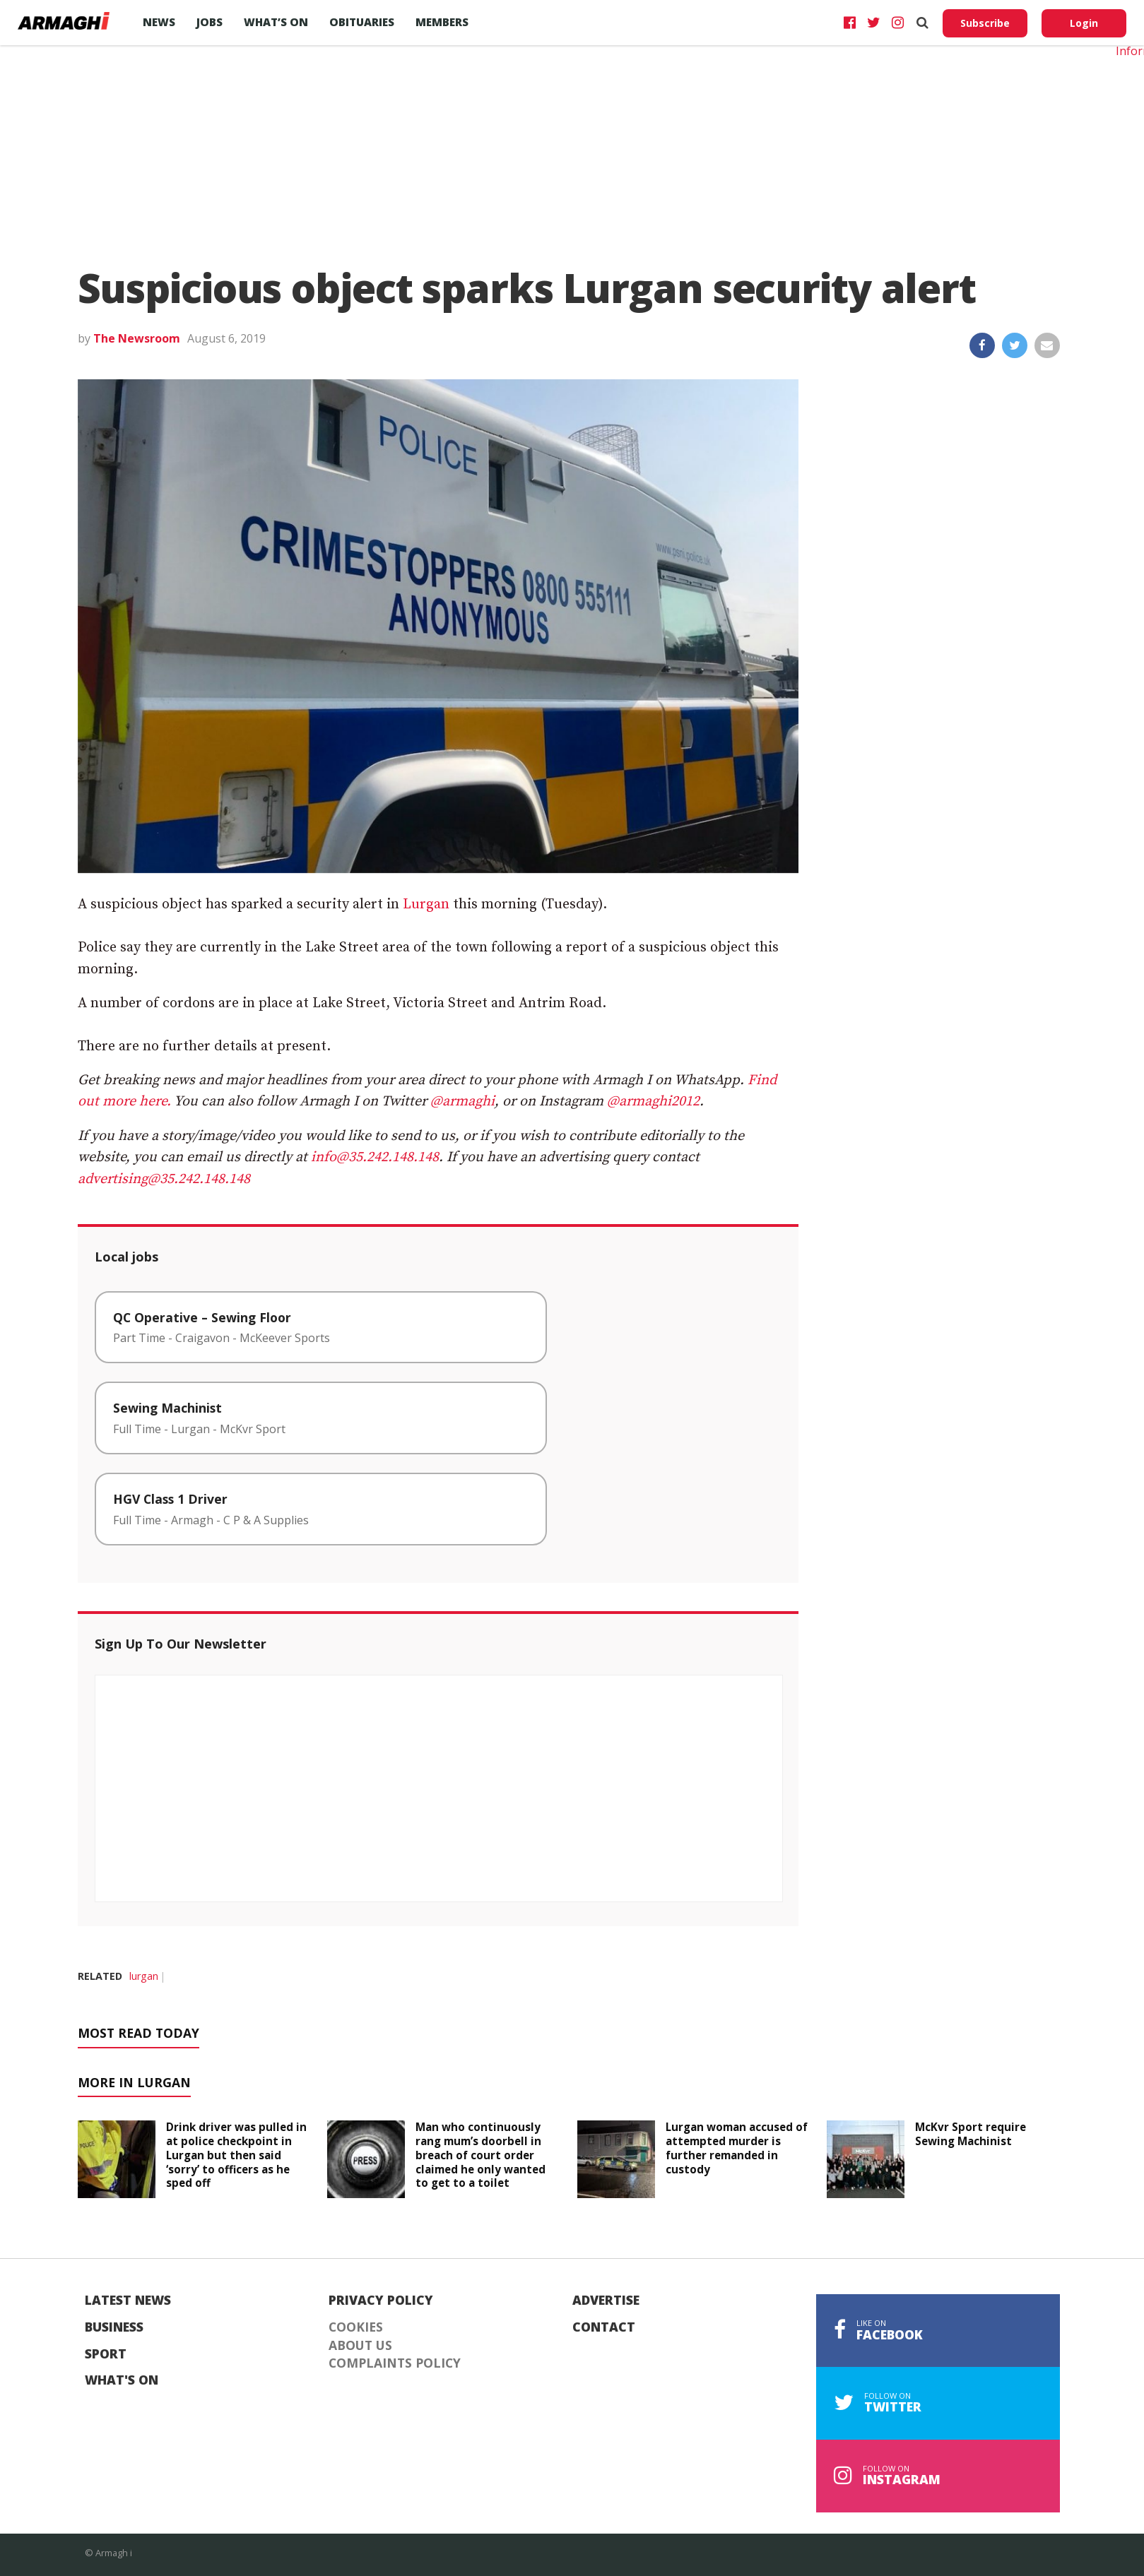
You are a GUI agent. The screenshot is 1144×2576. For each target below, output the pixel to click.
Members (441, 22)
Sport (105, 2354)
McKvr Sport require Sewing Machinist (970, 2134)
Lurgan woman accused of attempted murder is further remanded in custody (737, 2148)
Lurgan (426, 904)
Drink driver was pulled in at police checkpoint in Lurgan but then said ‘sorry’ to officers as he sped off (236, 2155)
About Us (360, 2345)
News (159, 22)
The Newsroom (136, 338)
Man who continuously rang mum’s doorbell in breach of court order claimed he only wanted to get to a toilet (480, 2155)
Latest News (128, 2300)
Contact (603, 2327)
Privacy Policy (381, 2300)
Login (1084, 23)
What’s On (276, 22)
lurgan (143, 1976)
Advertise (605, 2300)
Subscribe (985, 23)
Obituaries (361, 22)
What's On (121, 2380)
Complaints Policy (395, 2363)
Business (114, 2327)
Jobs (209, 22)
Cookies (356, 2327)
